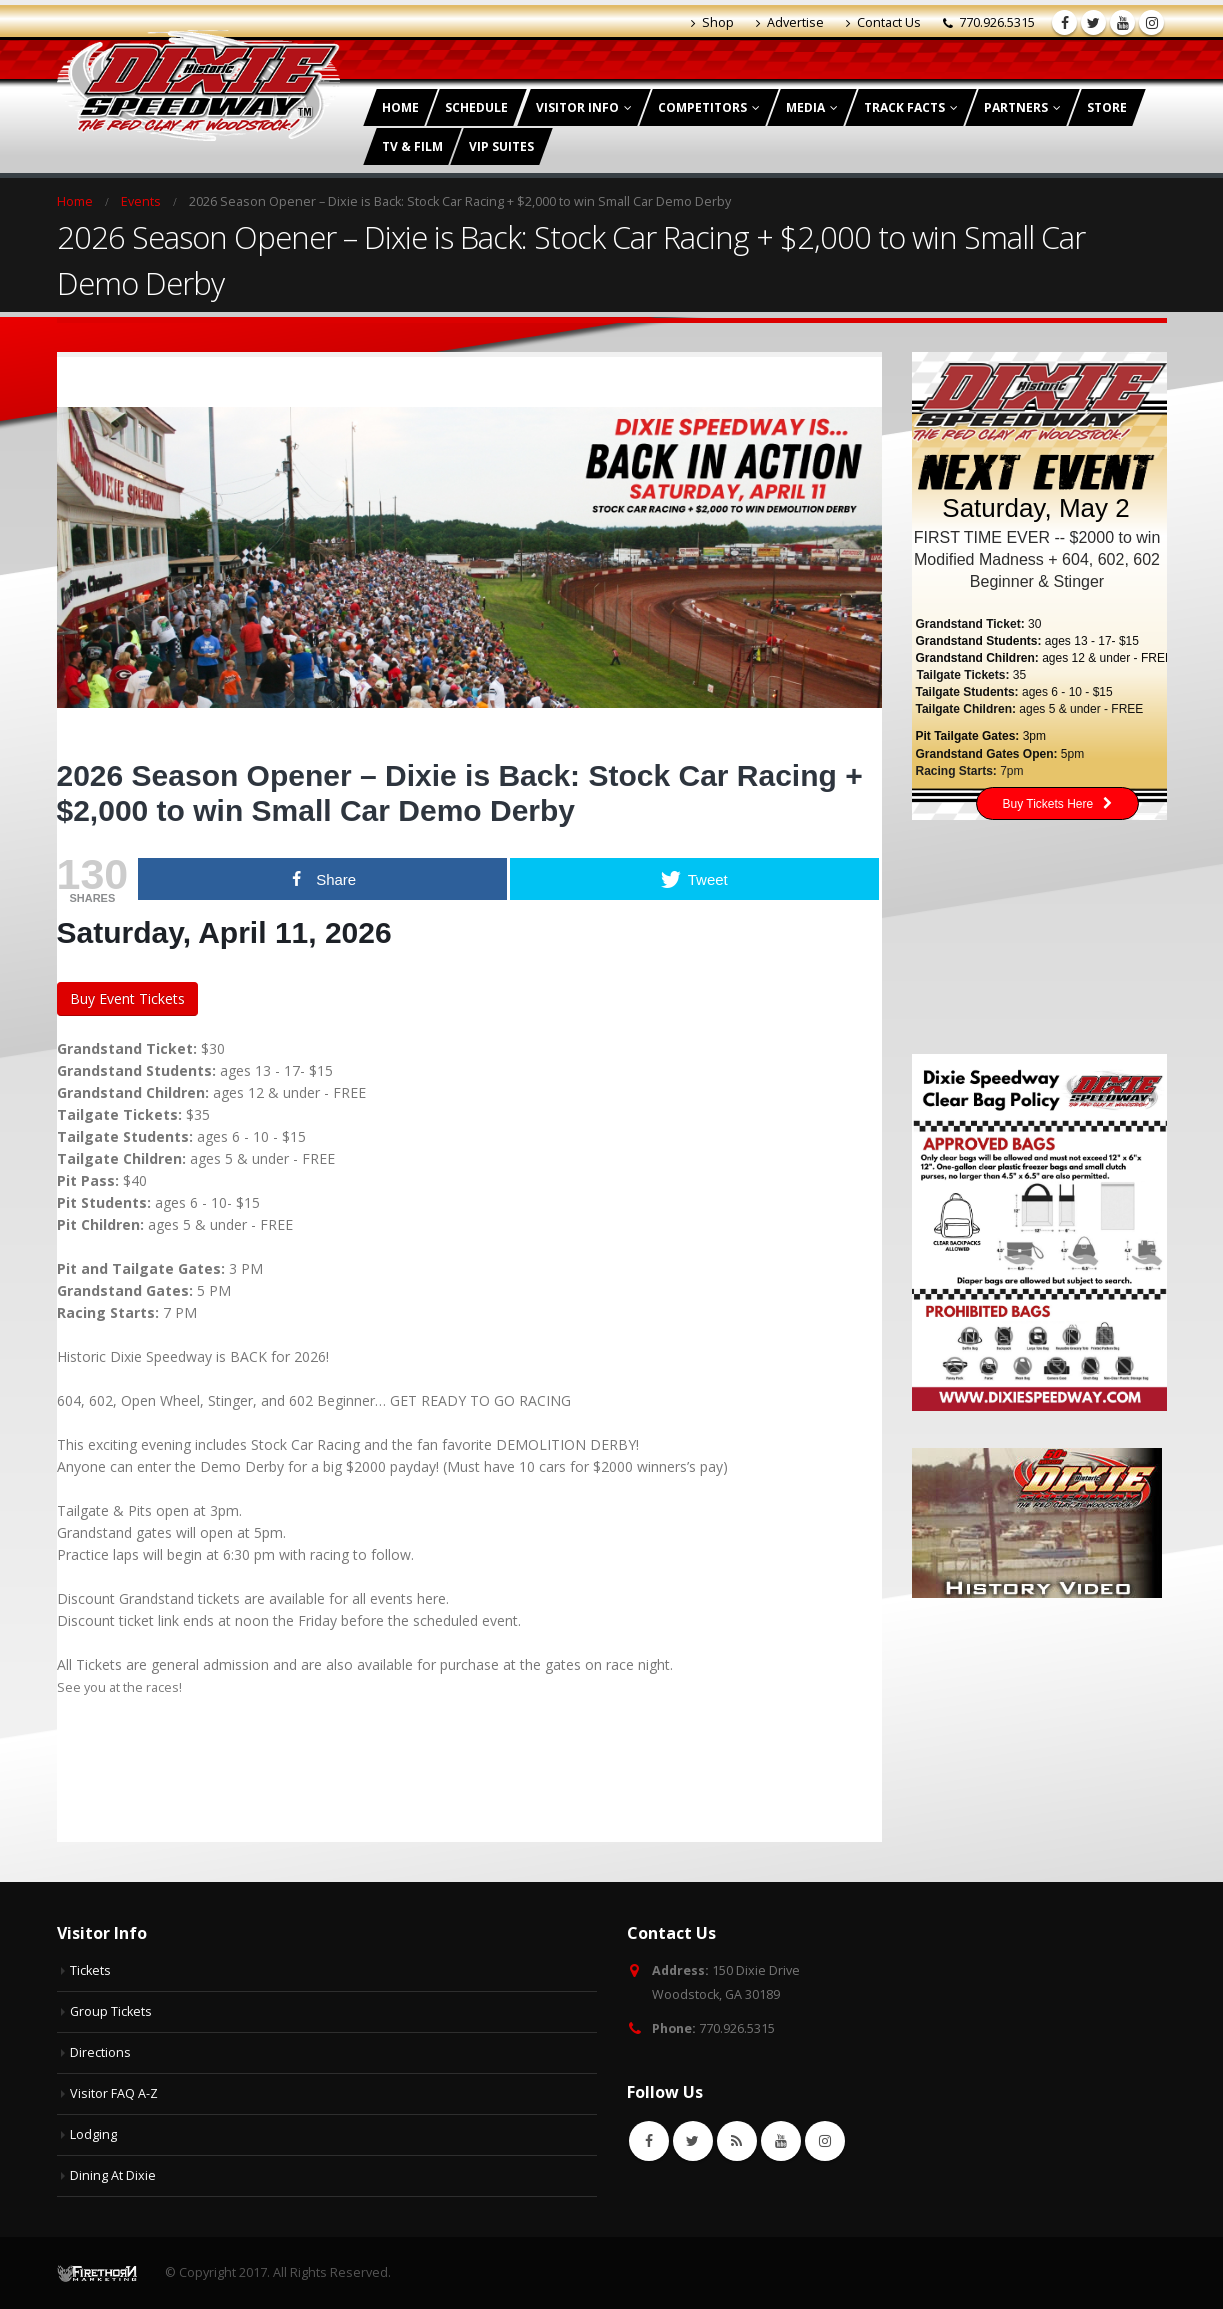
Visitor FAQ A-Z (114, 2093)
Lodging (93, 2134)
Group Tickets (111, 2011)
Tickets (90, 1970)
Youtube (781, 2141)
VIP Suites (501, 146)
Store (1107, 107)
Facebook (649, 2141)
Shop (712, 22)
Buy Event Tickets (127, 998)
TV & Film (412, 146)
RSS (737, 2141)
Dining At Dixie (113, 2175)
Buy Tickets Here (1058, 804)
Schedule (476, 107)
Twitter (693, 2141)
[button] (469, 1731)
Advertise (790, 22)
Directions (100, 2052)
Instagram (825, 2141)
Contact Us (883, 22)
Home (400, 107)
